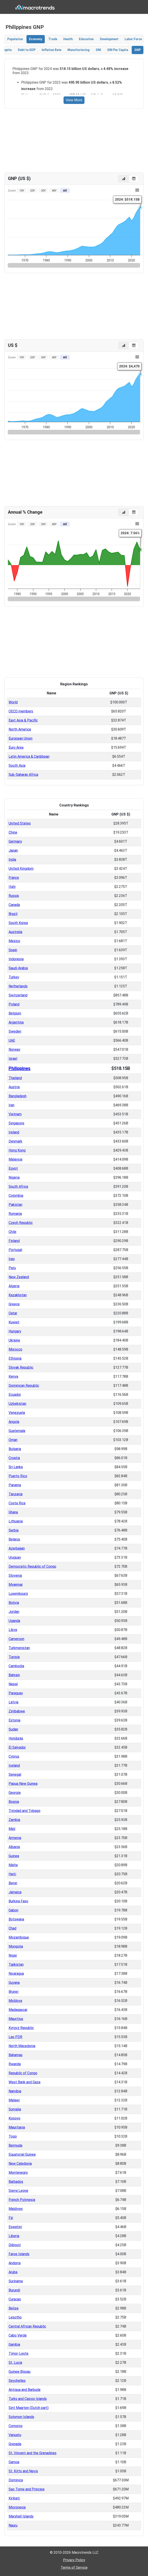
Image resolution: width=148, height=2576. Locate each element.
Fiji (11, 2218)
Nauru (13, 2525)
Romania (15, 1214)
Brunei (13, 1992)
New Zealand (19, 1277)
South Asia (17, 765)
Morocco (15, 1349)
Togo (13, 2136)
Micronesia (17, 2507)
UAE (12, 1040)
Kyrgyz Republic (21, 2028)
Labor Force (133, 39)
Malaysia (15, 1159)
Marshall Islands (21, 2516)
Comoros (15, 2426)
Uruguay (15, 1557)
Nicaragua (16, 1973)
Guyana (14, 1982)
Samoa (14, 2462)
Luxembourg (18, 1593)
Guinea (14, 1856)
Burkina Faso (18, 1901)
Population (15, 39)
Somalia (15, 2109)
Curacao (15, 2299)
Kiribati (14, 2498)
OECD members (21, 711)
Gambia (14, 2344)
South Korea (18, 923)
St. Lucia (15, 2362)
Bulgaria (15, 1449)
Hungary (15, 1331)
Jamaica (15, 1892)
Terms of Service (74, 2567)
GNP (137, 50)
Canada (14, 905)
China (13, 832)
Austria (14, 1087)
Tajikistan (16, 1964)
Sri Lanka (16, 1467)
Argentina (16, 1022)
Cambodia (16, 1666)
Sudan (13, 1729)
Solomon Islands (21, 2417)
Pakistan (15, 1205)
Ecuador (15, 1394)
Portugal (15, 1250)
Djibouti (15, 2245)
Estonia (14, 1720)
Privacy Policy (74, 2560)
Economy (35, 39)
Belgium (15, 1013)
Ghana (13, 1512)
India (12, 859)
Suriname (16, 2281)
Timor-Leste (18, 2353)
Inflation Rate (51, 50)
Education (86, 39)
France (14, 878)
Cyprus (14, 1756)
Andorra (15, 2263)
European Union (20, 738)
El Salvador (17, 1747)
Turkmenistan (19, 1648)
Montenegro (18, 2172)
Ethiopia (15, 1358)
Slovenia (15, 1575)
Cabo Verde (18, 2335)
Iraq (12, 1259)
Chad (12, 1928)
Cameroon (16, 1639)
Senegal (15, 1774)
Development (109, 39)
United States (20, 823)
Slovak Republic (21, 1367)
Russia (14, 896)
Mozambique (19, 1937)
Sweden (15, 1031)
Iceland (14, 1765)
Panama (15, 1485)
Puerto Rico (18, 1476)
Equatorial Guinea (22, 2154)
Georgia (15, 1793)
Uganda (14, 1621)
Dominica (16, 2480)
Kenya (13, 1376)
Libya (13, 1630)
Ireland (14, 1132)
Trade (52, 39)
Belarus (14, 1539)
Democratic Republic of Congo (32, 1566)
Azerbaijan (17, 1548)
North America (20, 729)
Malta (13, 1865)
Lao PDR (15, 2037)
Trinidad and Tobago (24, 1811)
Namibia (15, 2091)
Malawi (14, 2100)
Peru (12, 1268)
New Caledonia (20, 2163)
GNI (98, 50)
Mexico (14, 941)
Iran (11, 1105)
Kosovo (14, 2118)
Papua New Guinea (23, 1783)
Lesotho (15, 2317)
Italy (12, 887)
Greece (14, 1304)
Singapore (16, 1123)
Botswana (16, 1919)
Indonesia (16, 959)
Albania (14, 1847)
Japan (13, 850)
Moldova (15, 2001)
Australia (15, 932)
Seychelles (17, 2381)
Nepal (13, 1684)
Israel (13, 1058)
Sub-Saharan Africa (23, 774)
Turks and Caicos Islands (28, 2399)
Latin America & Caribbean (29, 756)
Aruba (13, 2272)
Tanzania (15, 1494)
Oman (13, 1440)
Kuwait (14, 1322)
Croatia (14, 1458)
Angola (14, 1422)
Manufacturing (78, 50)
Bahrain (14, 1675)
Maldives (16, 2209)
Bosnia (14, 1802)
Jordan (14, 1612)
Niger (13, 1955)
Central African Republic (27, 2326)
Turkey (14, 977)
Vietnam (15, 1114)
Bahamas (15, 2055)
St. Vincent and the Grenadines (32, 2453)
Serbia (14, 1530)
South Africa (18, 1186)
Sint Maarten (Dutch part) (29, 2408)
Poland (14, 1004)
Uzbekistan (17, 1404)
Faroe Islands (19, 2254)
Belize (14, 2308)
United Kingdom (21, 868)
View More (74, 100)
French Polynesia (22, 2200)
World (13, 702)
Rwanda (15, 2064)
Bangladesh (17, 1096)
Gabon (13, 1910)
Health (68, 39)
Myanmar (16, 1584)
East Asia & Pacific (23, 720)
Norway (14, 1049)
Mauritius (16, 2019)
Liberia (14, 2236)
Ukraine (14, 1340)
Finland (14, 1241)
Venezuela (17, 1413)
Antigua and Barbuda (24, 2390)
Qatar (13, 1313)
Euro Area (16, 747)
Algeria (14, 1286)
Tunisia (14, 1657)
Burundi (14, 2290)
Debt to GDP (27, 50)
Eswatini (15, 2227)
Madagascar (18, 2010)
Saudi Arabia (18, 968)
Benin (13, 1883)
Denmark (15, 1141)
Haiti (12, 1874)
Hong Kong (17, 1150)
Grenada (15, 2444)
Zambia (14, 1820)
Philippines (19, 1068)
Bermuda (15, 2145)
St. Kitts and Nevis (23, 2471)
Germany (15, 841)
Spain (13, 950)
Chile (12, 1232)
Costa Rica (17, 1503)
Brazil (13, 914)
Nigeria (14, 1177)
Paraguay (16, 1693)
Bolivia (14, 1603)
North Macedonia (22, 2046)
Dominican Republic (24, 1385)
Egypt (13, 1168)
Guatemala (17, 1431)
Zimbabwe (17, 1711)
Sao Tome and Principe (27, 2489)
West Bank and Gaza (24, 2082)
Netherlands (18, 986)
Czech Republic (21, 1223)
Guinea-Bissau (19, 2371)
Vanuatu (15, 2435)
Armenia (15, 1838)
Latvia (13, 1702)
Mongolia (16, 1946)
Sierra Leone (18, 2191)
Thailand (15, 1078)
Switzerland (18, 995)
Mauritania (17, 2127)
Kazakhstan (18, 1295)
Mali (12, 1829)
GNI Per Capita (117, 50)
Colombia (16, 1195)
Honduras (16, 1738)
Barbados (16, 2182)
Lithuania (16, 1521)
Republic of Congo (23, 2073)
